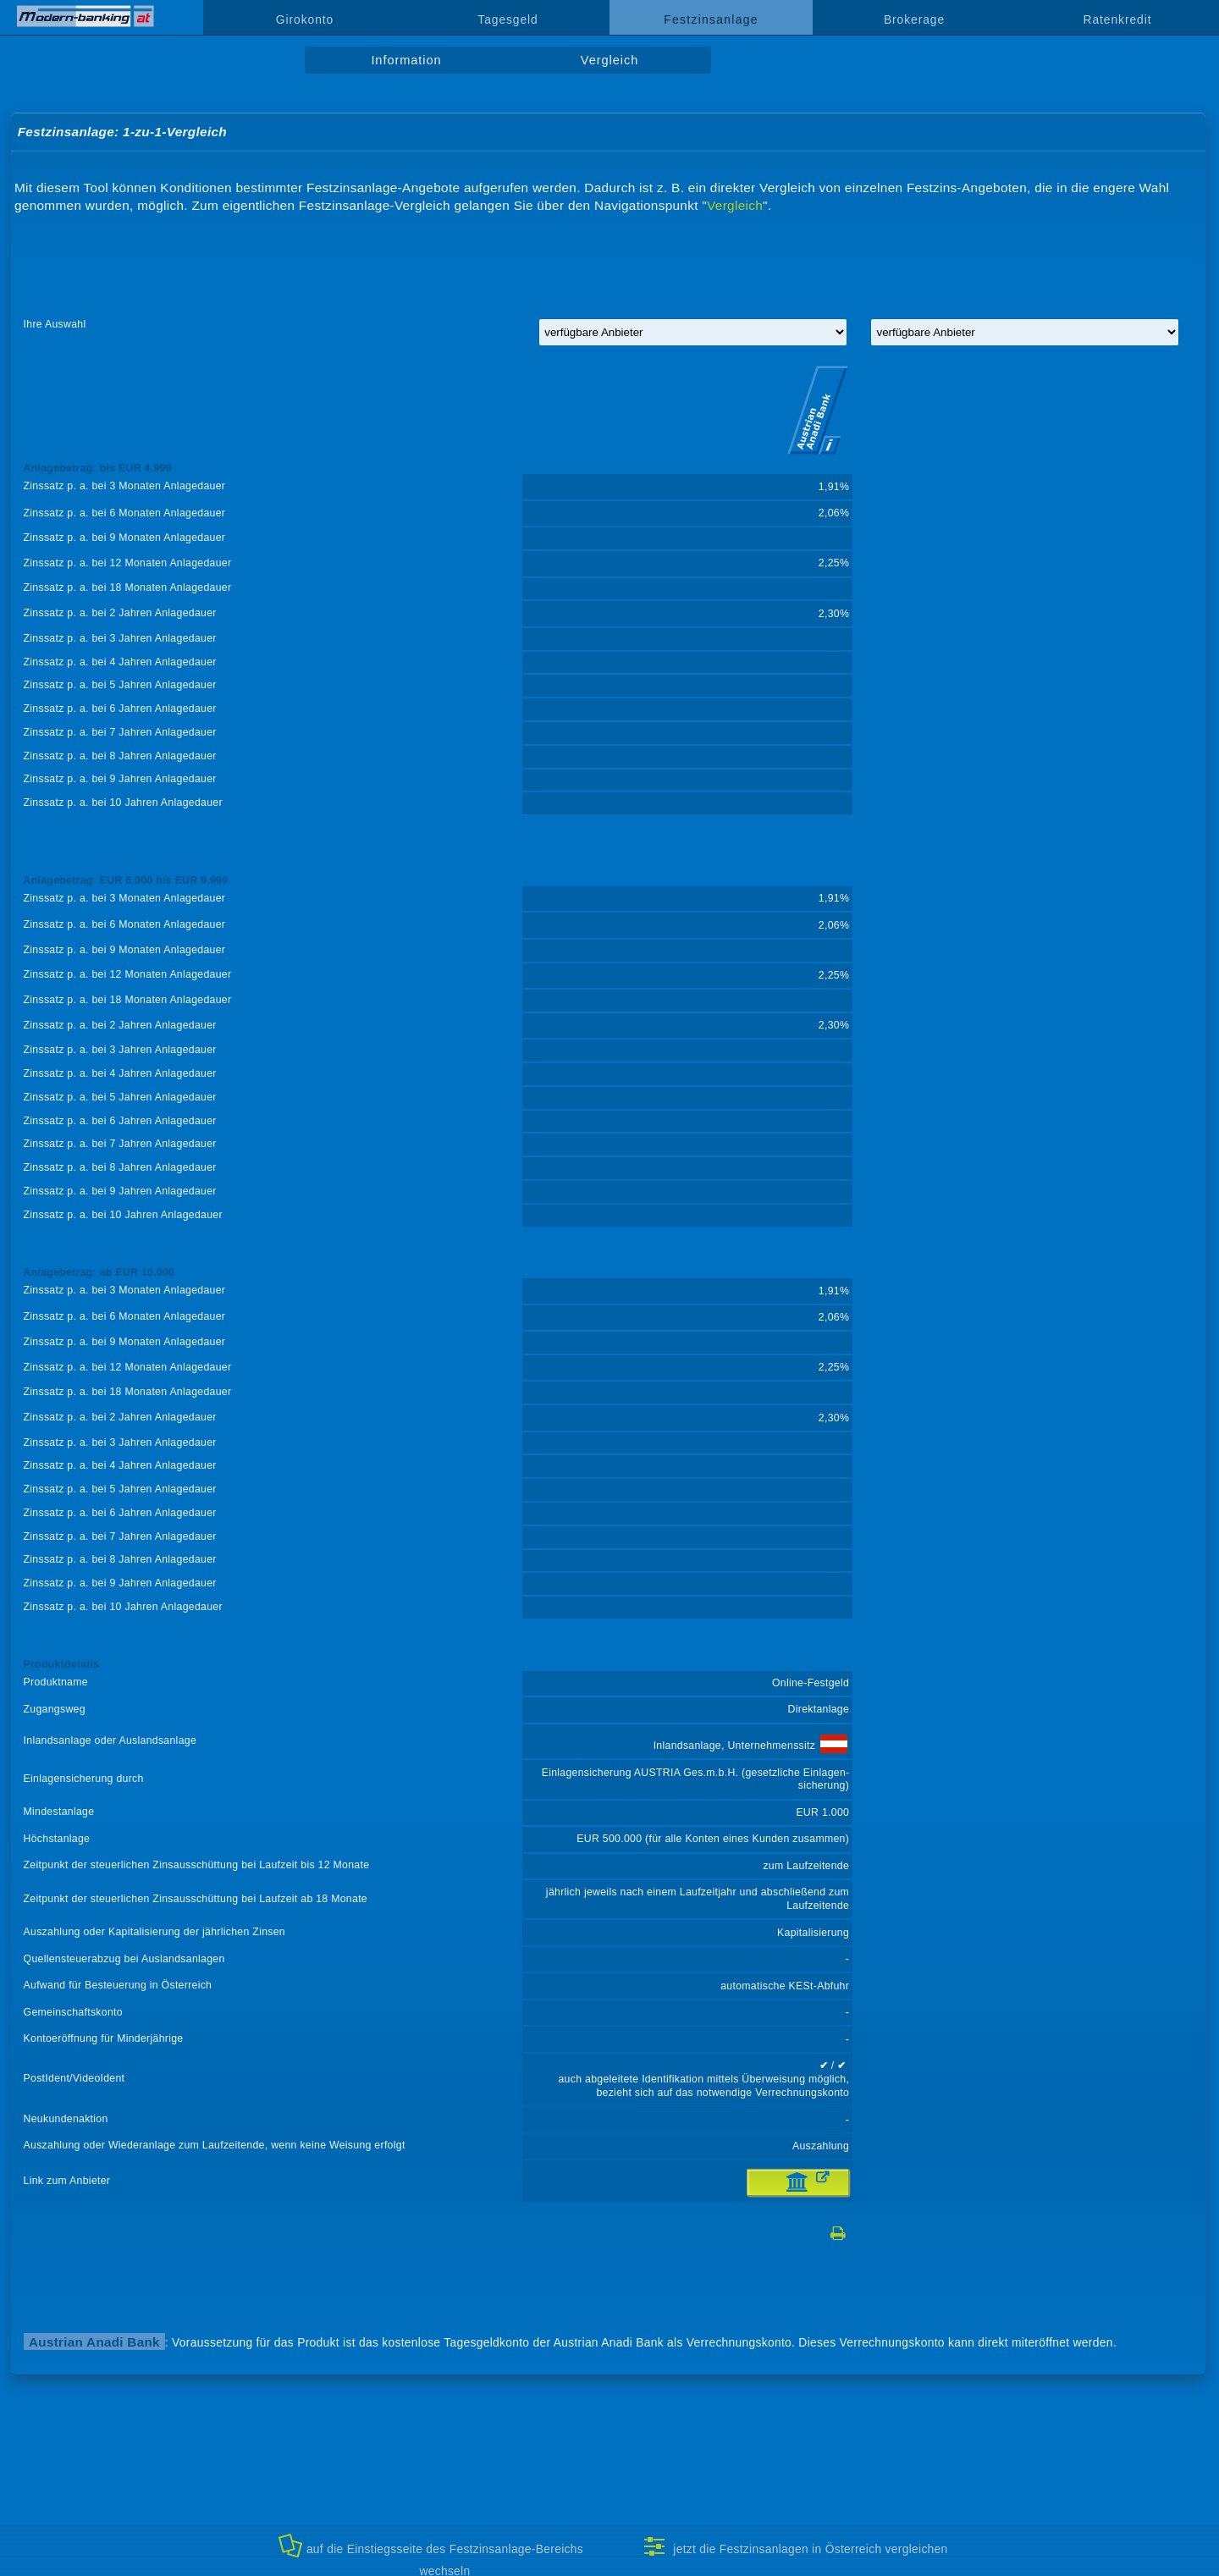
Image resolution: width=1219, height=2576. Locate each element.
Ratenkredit (1118, 19)
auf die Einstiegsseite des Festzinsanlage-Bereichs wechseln (431, 2554)
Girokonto (305, 19)
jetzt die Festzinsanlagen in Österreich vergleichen (795, 2546)
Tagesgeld (507, 19)
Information (406, 60)
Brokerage (914, 19)
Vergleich (609, 60)
